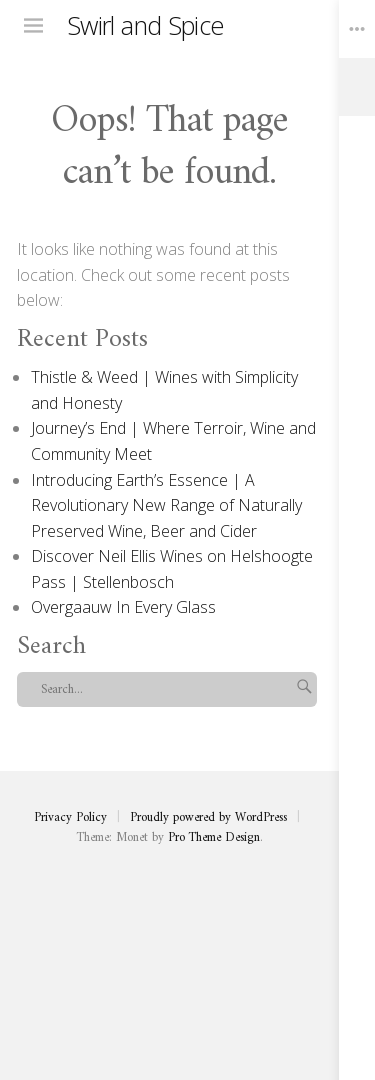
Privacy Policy (70, 818)
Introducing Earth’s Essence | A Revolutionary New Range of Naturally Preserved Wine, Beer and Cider (166, 505)
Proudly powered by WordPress (208, 818)
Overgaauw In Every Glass (123, 607)
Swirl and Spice (145, 25)
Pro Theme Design (214, 838)
